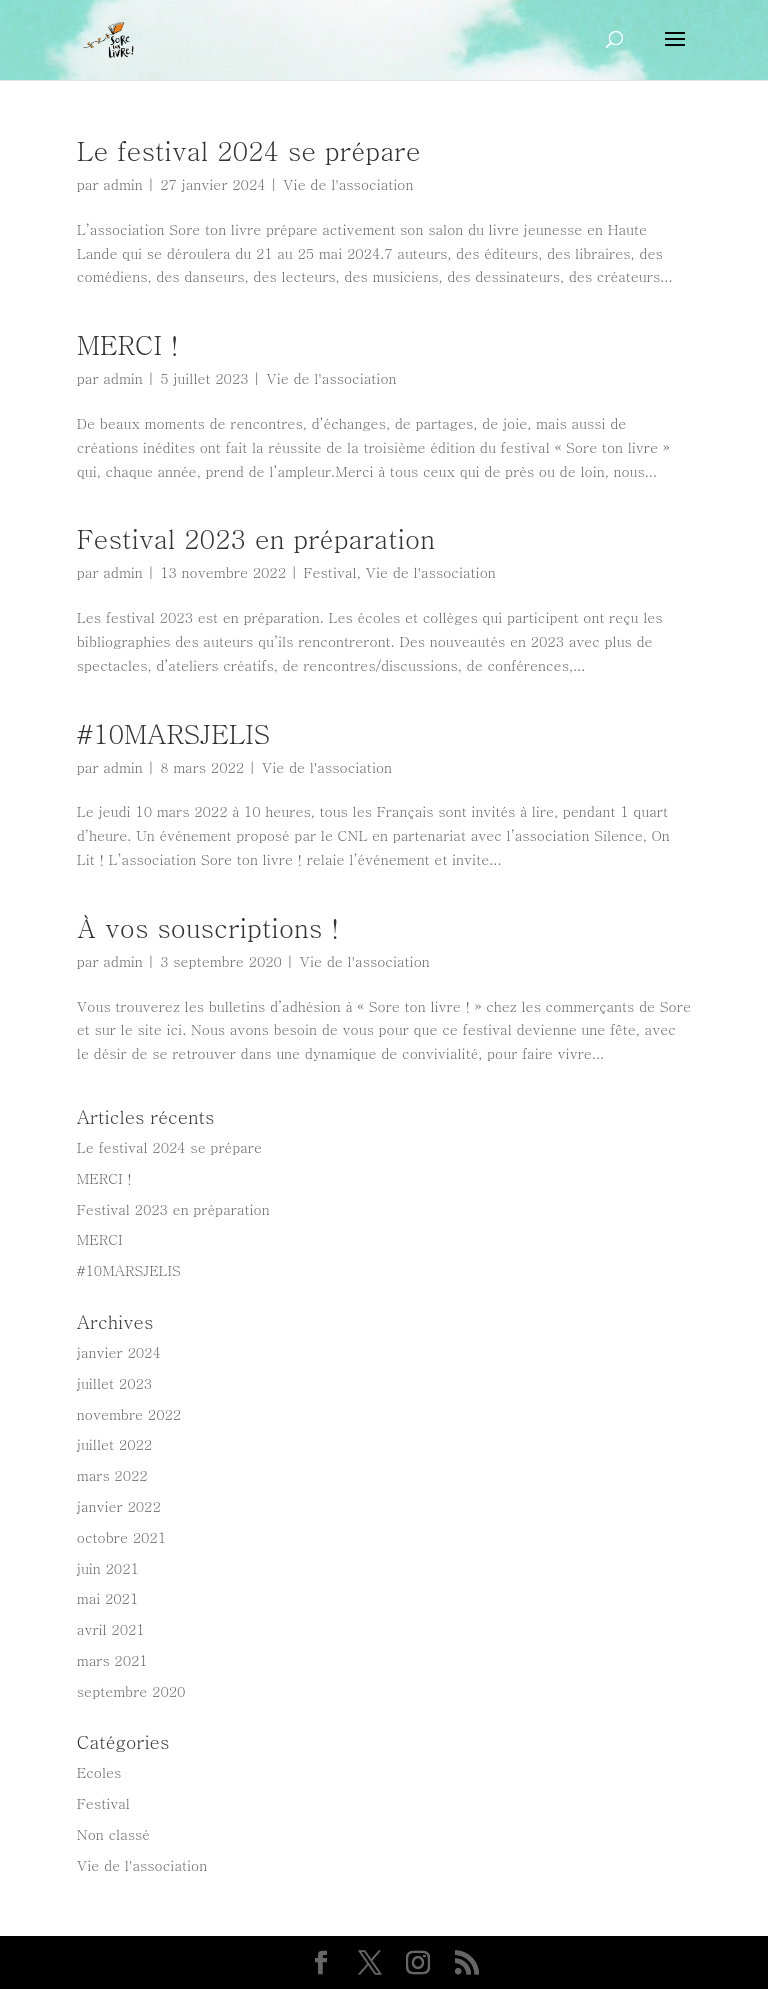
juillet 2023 (114, 1383)
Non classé (113, 1834)
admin (123, 184)
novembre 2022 (129, 1414)
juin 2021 (108, 1568)
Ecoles (99, 1772)
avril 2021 (111, 1629)
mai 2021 (108, 1598)
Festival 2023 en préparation (256, 538)
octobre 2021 (121, 1537)
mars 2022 (112, 1475)
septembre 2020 (131, 1691)
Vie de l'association (348, 184)
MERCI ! (128, 344)
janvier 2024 (119, 1352)
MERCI (100, 1239)
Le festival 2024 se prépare (249, 150)
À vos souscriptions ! (208, 927)
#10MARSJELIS (173, 733)
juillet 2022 (114, 1444)
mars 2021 (112, 1660)
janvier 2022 (119, 1506)
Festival (330, 572)
